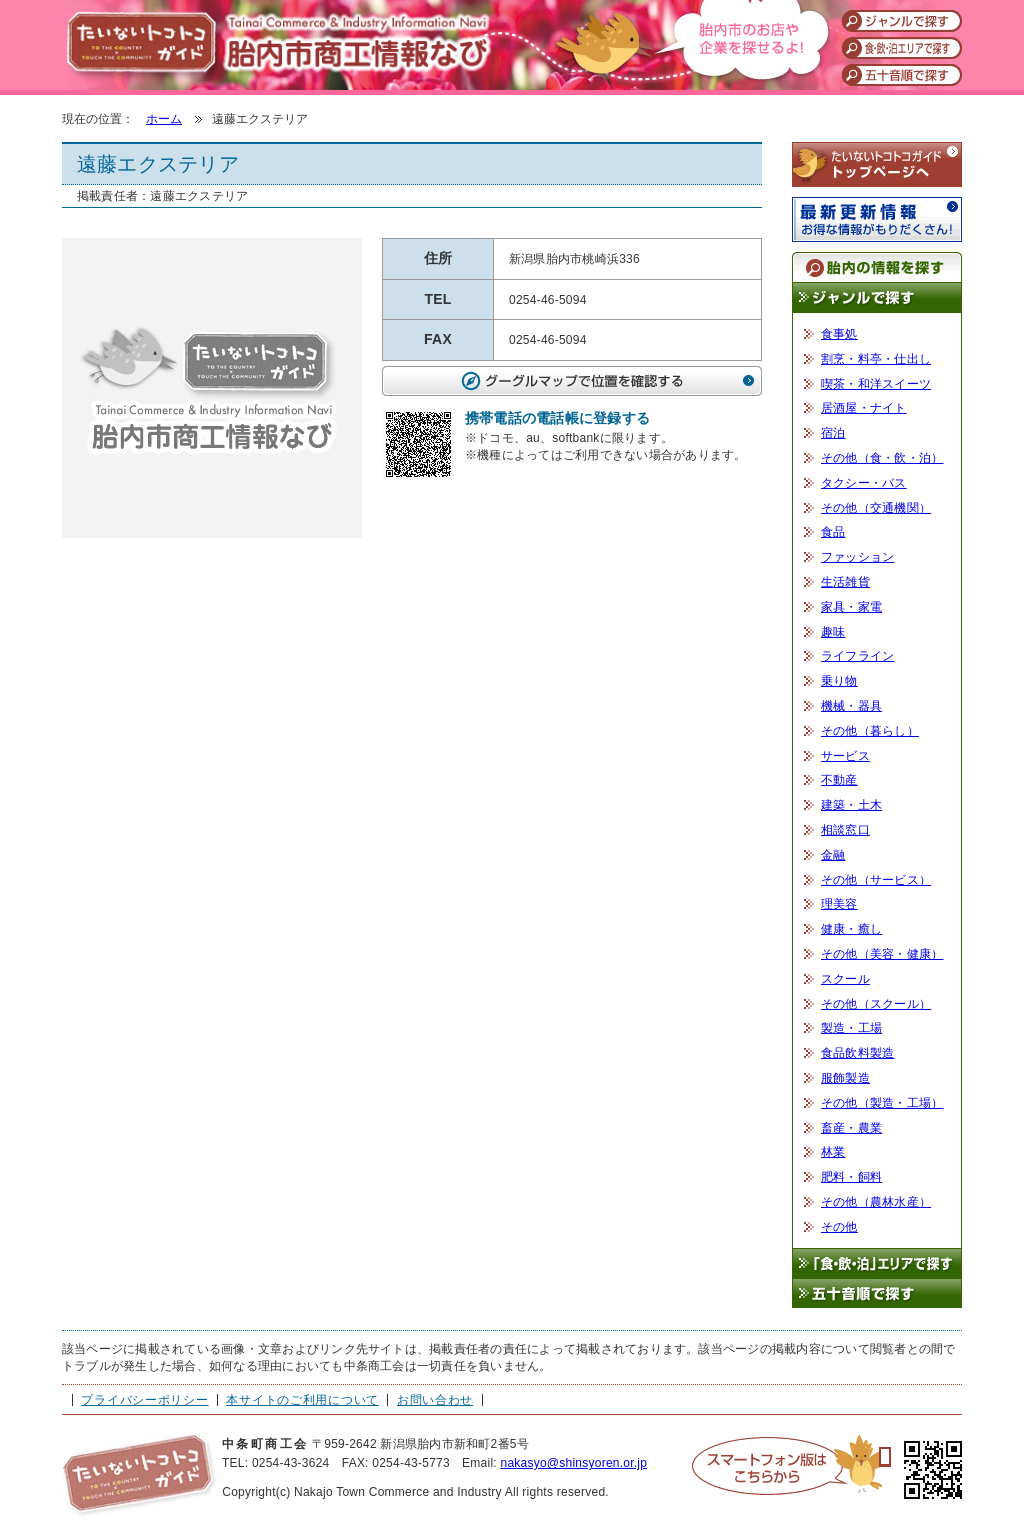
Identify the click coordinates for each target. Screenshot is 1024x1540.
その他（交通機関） (876, 508)
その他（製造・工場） (882, 1103)
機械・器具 (851, 706)
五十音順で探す (877, 1294)
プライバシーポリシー (144, 1400)
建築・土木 (851, 805)
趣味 (833, 632)
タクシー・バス (864, 483)
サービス (845, 756)
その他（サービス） (876, 880)
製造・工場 (851, 1028)
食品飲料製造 (857, 1053)
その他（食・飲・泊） (882, 458)
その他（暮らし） (870, 731)
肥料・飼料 (851, 1177)
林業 (833, 1152)
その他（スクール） (876, 1004)
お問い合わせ (435, 1400)
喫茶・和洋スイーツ (876, 384)
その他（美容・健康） (882, 954)
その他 (839, 1227)
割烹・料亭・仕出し (876, 359)
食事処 (839, 334)
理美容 (839, 904)
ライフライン (857, 656)
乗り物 (839, 681)
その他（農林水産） (876, 1202)
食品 (833, 532)
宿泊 (833, 433)
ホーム (164, 119)
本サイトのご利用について (302, 1400)
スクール (845, 979)
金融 (833, 855)
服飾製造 (845, 1078)
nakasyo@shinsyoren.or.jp (573, 1463)
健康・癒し (851, 929)
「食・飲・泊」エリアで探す (877, 1263)
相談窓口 (845, 830)
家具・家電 (851, 607)
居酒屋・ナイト (864, 408)
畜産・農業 (851, 1128)
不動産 (839, 780)
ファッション (857, 557)
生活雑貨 (845, 582)
